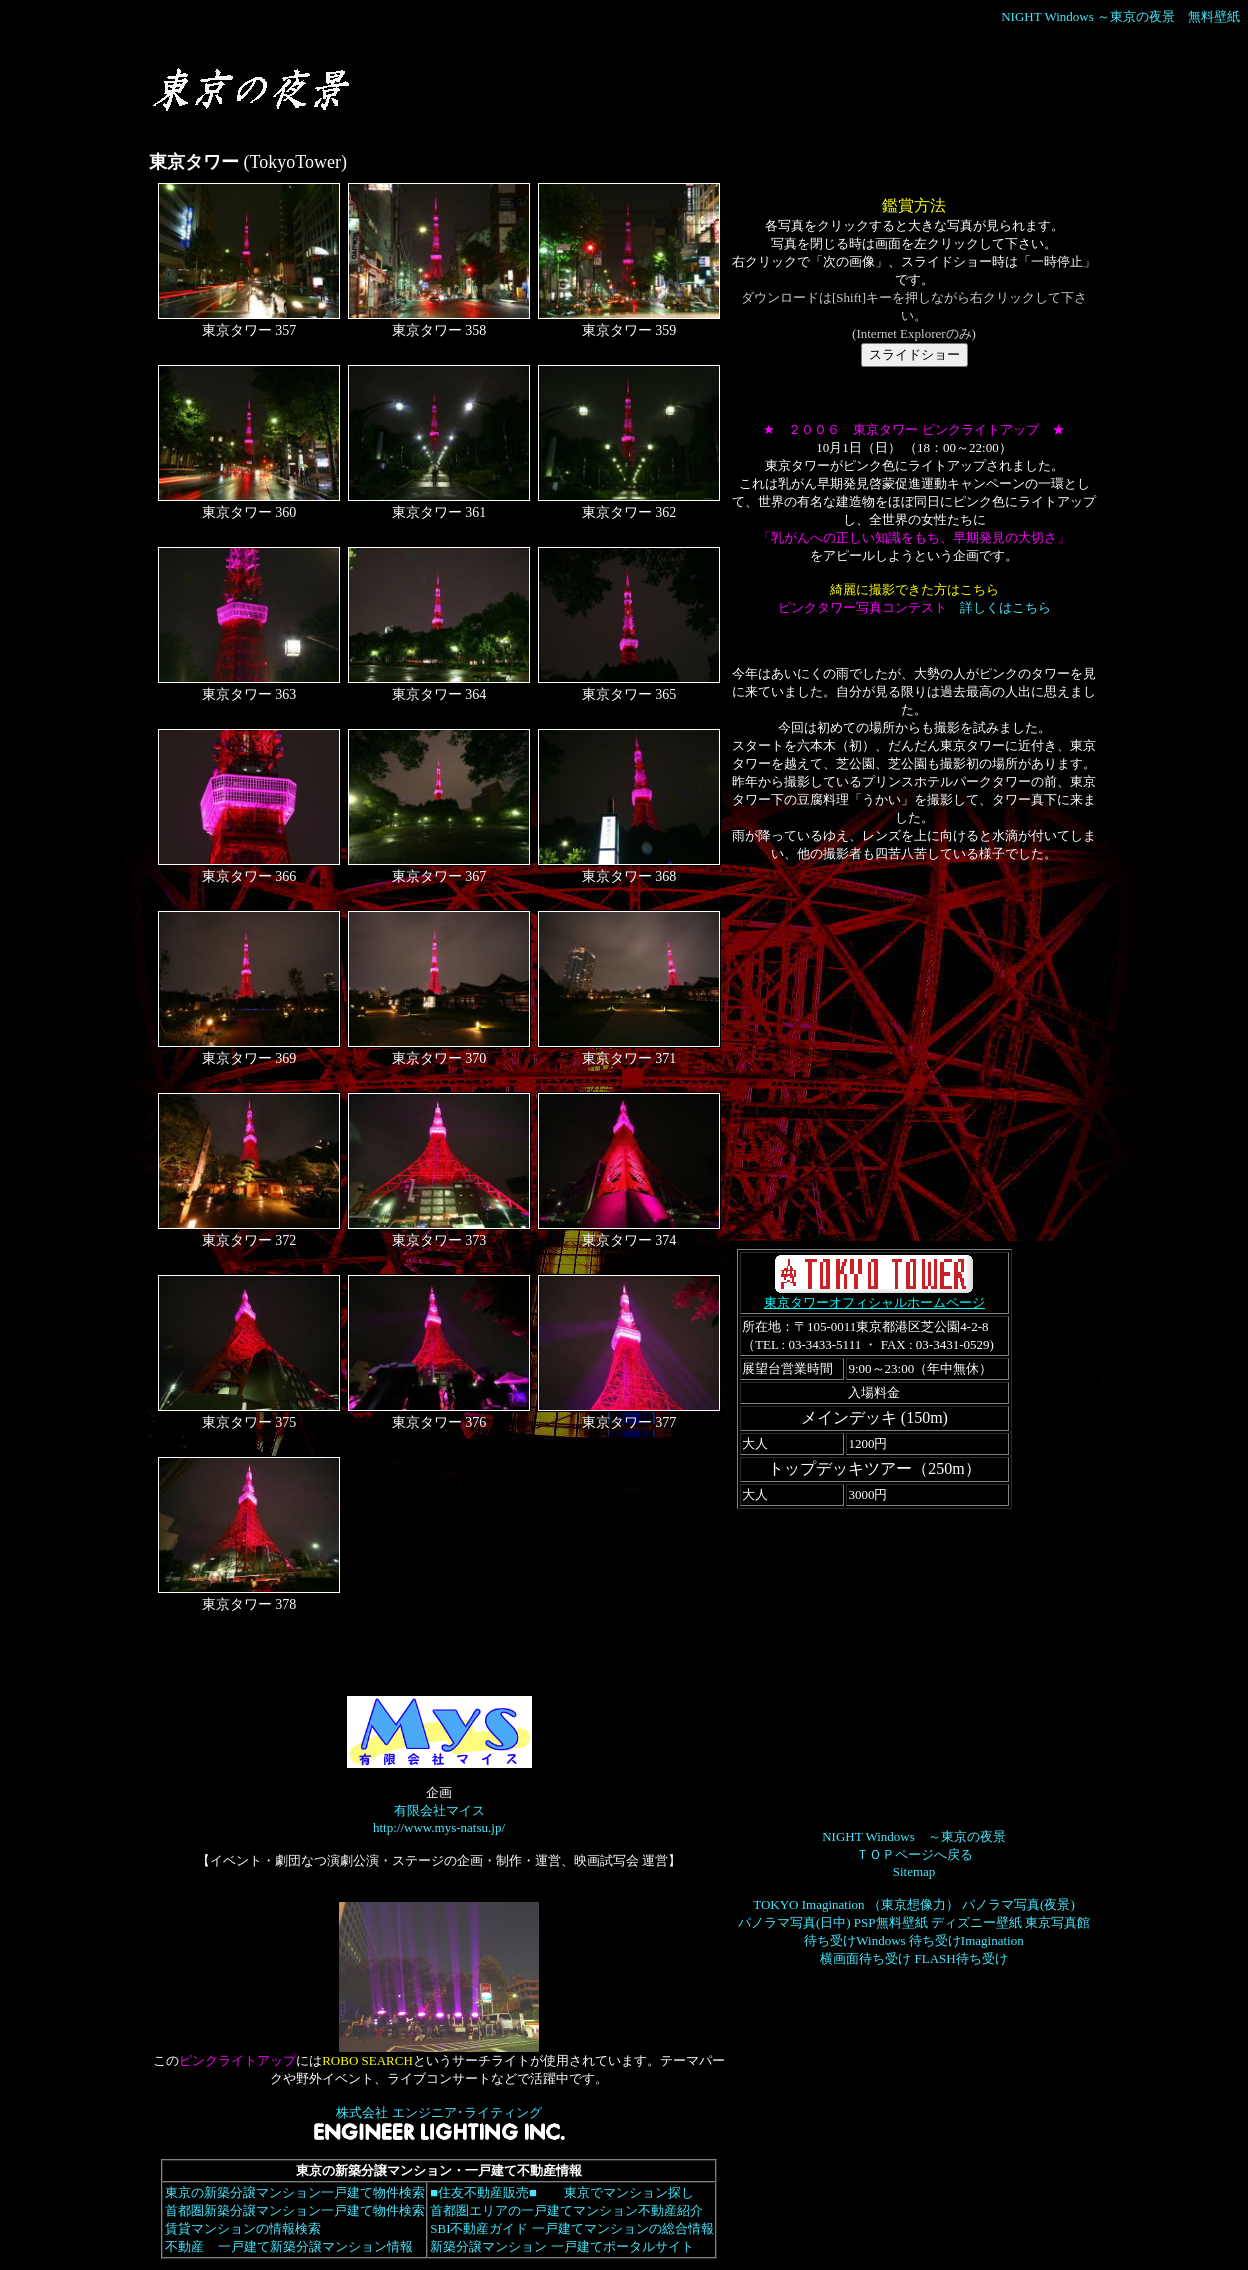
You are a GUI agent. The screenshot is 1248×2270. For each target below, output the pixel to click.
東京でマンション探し (628, 2192)
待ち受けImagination (966, 1940)
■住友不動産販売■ (483, 2192)
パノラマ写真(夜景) (1018, 1904)
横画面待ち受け (865, 1958)
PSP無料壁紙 (891, 1922)
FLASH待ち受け (961, 1958)
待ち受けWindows (854, 1940)
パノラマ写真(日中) (794, 1922)
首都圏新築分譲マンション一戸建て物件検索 (294, 2210)
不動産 (184, 2246)
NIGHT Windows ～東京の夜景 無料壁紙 (1120, 16)
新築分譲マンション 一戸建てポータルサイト (561, 2246)
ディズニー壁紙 (976, 1922)
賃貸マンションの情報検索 (242, 2228)
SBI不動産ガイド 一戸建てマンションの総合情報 (571, 2228)
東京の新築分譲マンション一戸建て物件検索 (294, 2192)
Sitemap (914, 1871)
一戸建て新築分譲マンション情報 (315, 2246)
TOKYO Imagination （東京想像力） (856, 1904)
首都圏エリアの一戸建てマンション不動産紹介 (566, 2210)
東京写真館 (1057, 1922)
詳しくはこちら (1005, 607)
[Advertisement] (590, 99)
